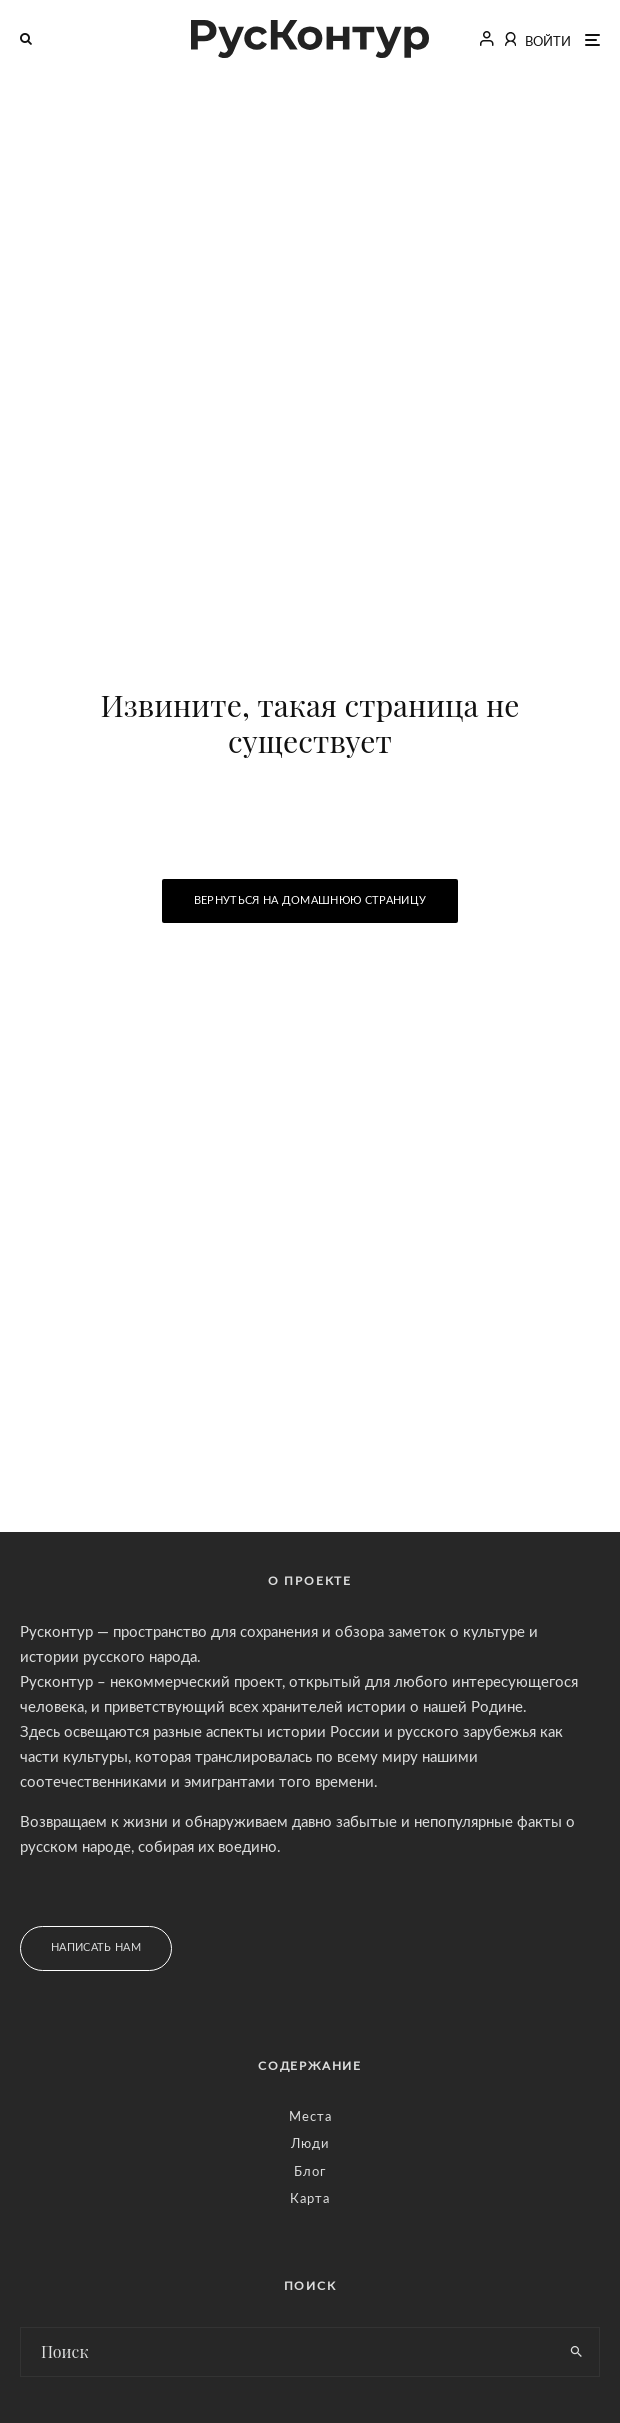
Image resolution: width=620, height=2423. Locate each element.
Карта (310, 2199)
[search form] (287, 2352)
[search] (576, 2352)
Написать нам (96, 1947)
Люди (310, 2144)
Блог (310, 2172)
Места (310, 2117)
